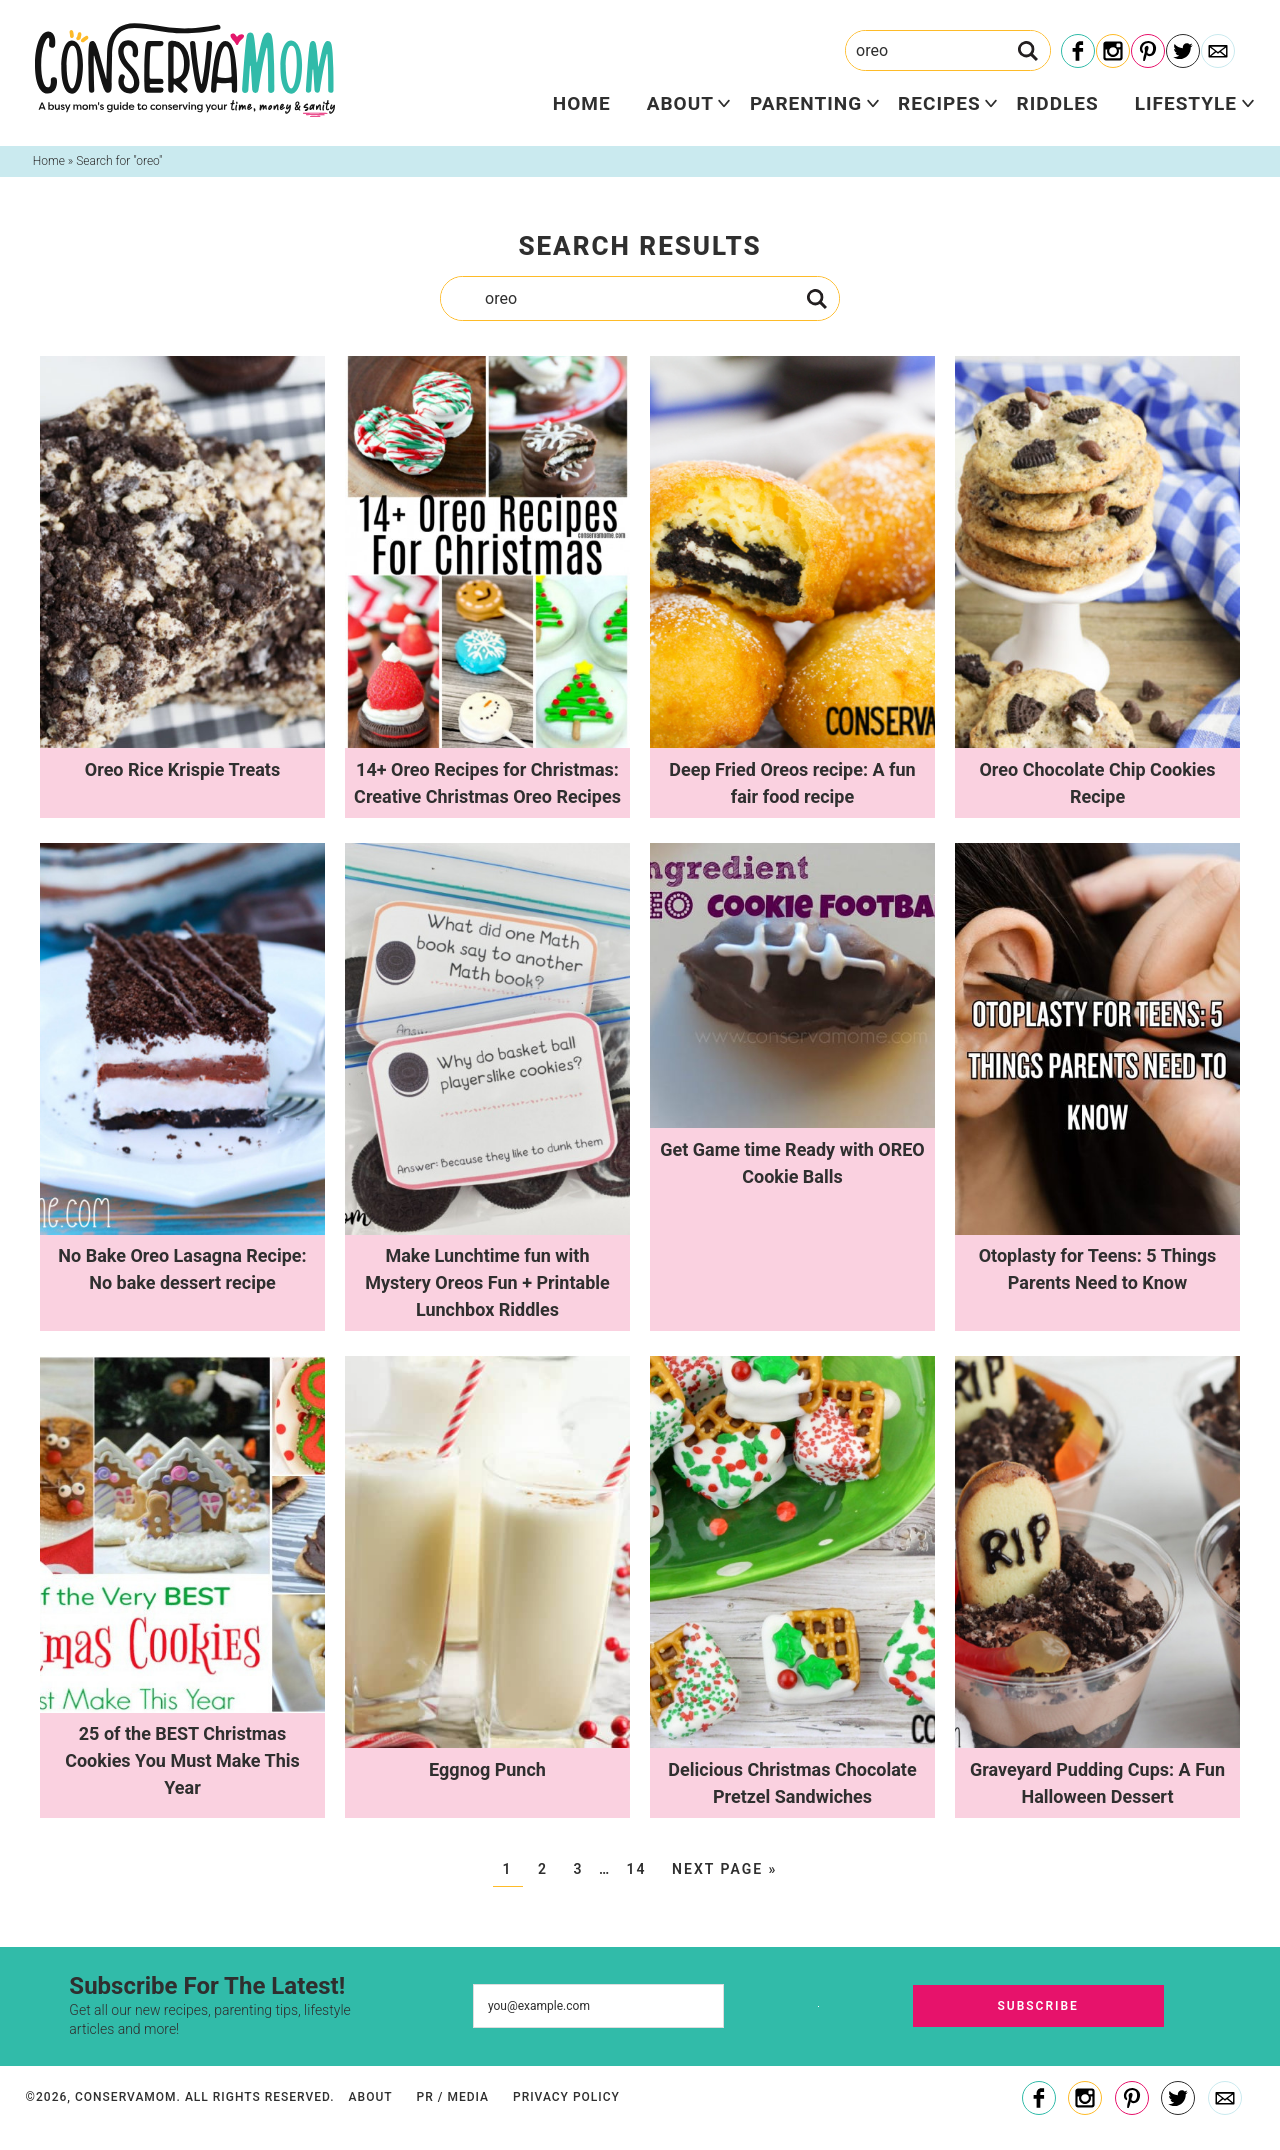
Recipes (939, 103)
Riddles (1058, 103)
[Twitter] (1183, 52)
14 (637, 1869)
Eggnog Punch (487, 1769)
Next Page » (724, 1869)
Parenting (806, 103)
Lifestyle (1186, 103)
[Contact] (1218, 52)
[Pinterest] (1148, 52)
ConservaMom (185, 70)
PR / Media (453, 2097)
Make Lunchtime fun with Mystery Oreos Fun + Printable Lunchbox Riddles (487, 1282)
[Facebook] (1078, 52)
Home (582, 103)
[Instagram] (1113, 52)
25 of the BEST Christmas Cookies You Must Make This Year (182, 1760)
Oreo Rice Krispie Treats (182, 769)
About (680, 103)
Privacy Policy (566, 2097)
